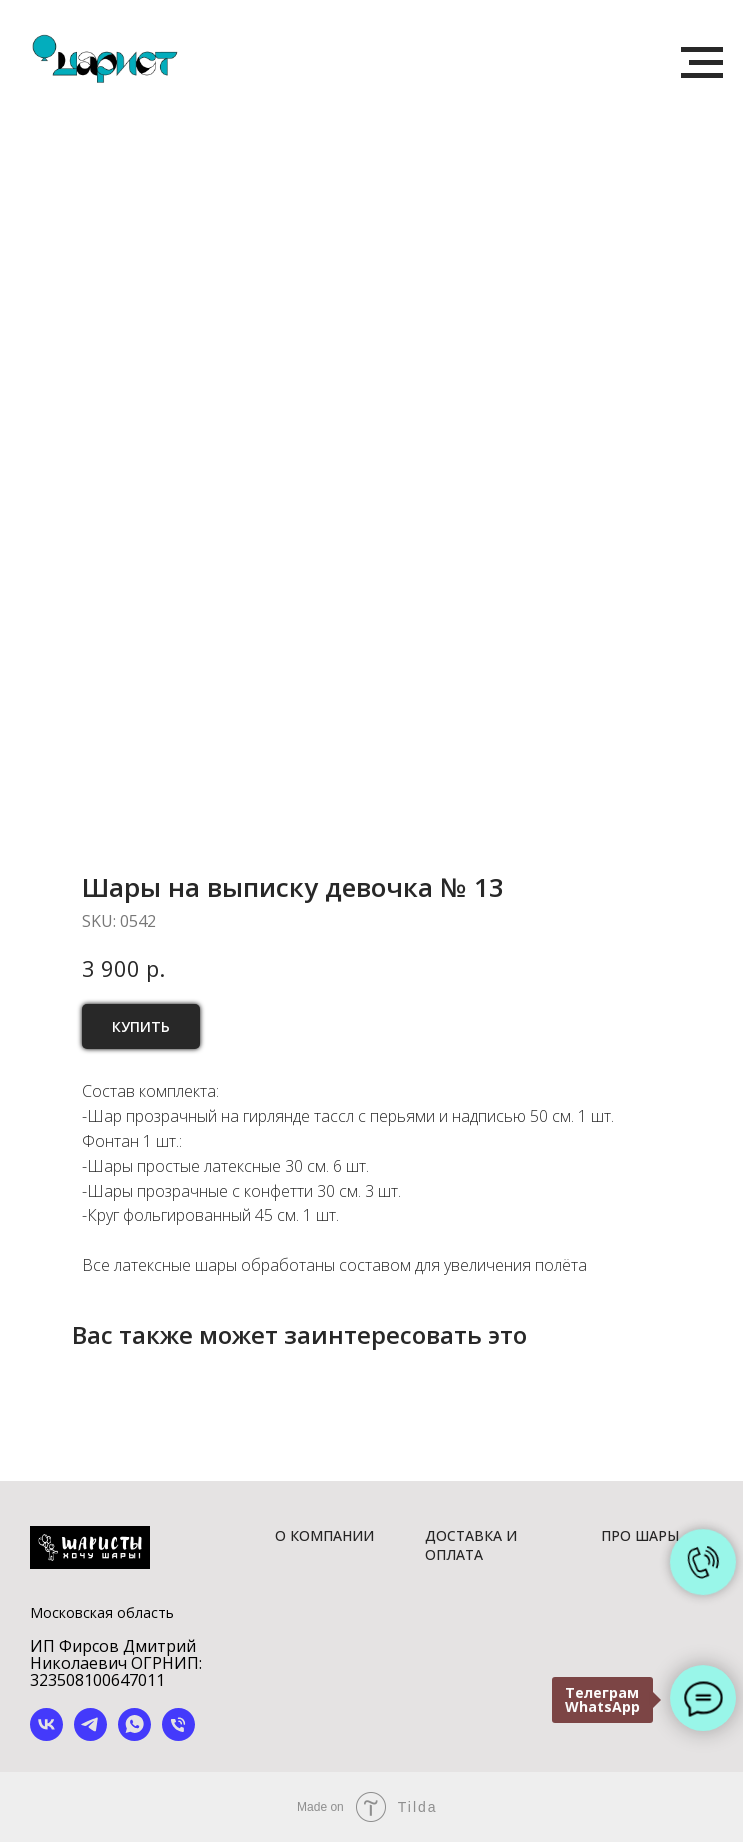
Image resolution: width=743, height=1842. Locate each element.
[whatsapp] (134, 1735)
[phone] (178, 1735)
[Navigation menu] (702, 63)
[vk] (46, 1735)
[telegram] (90, 1735)
